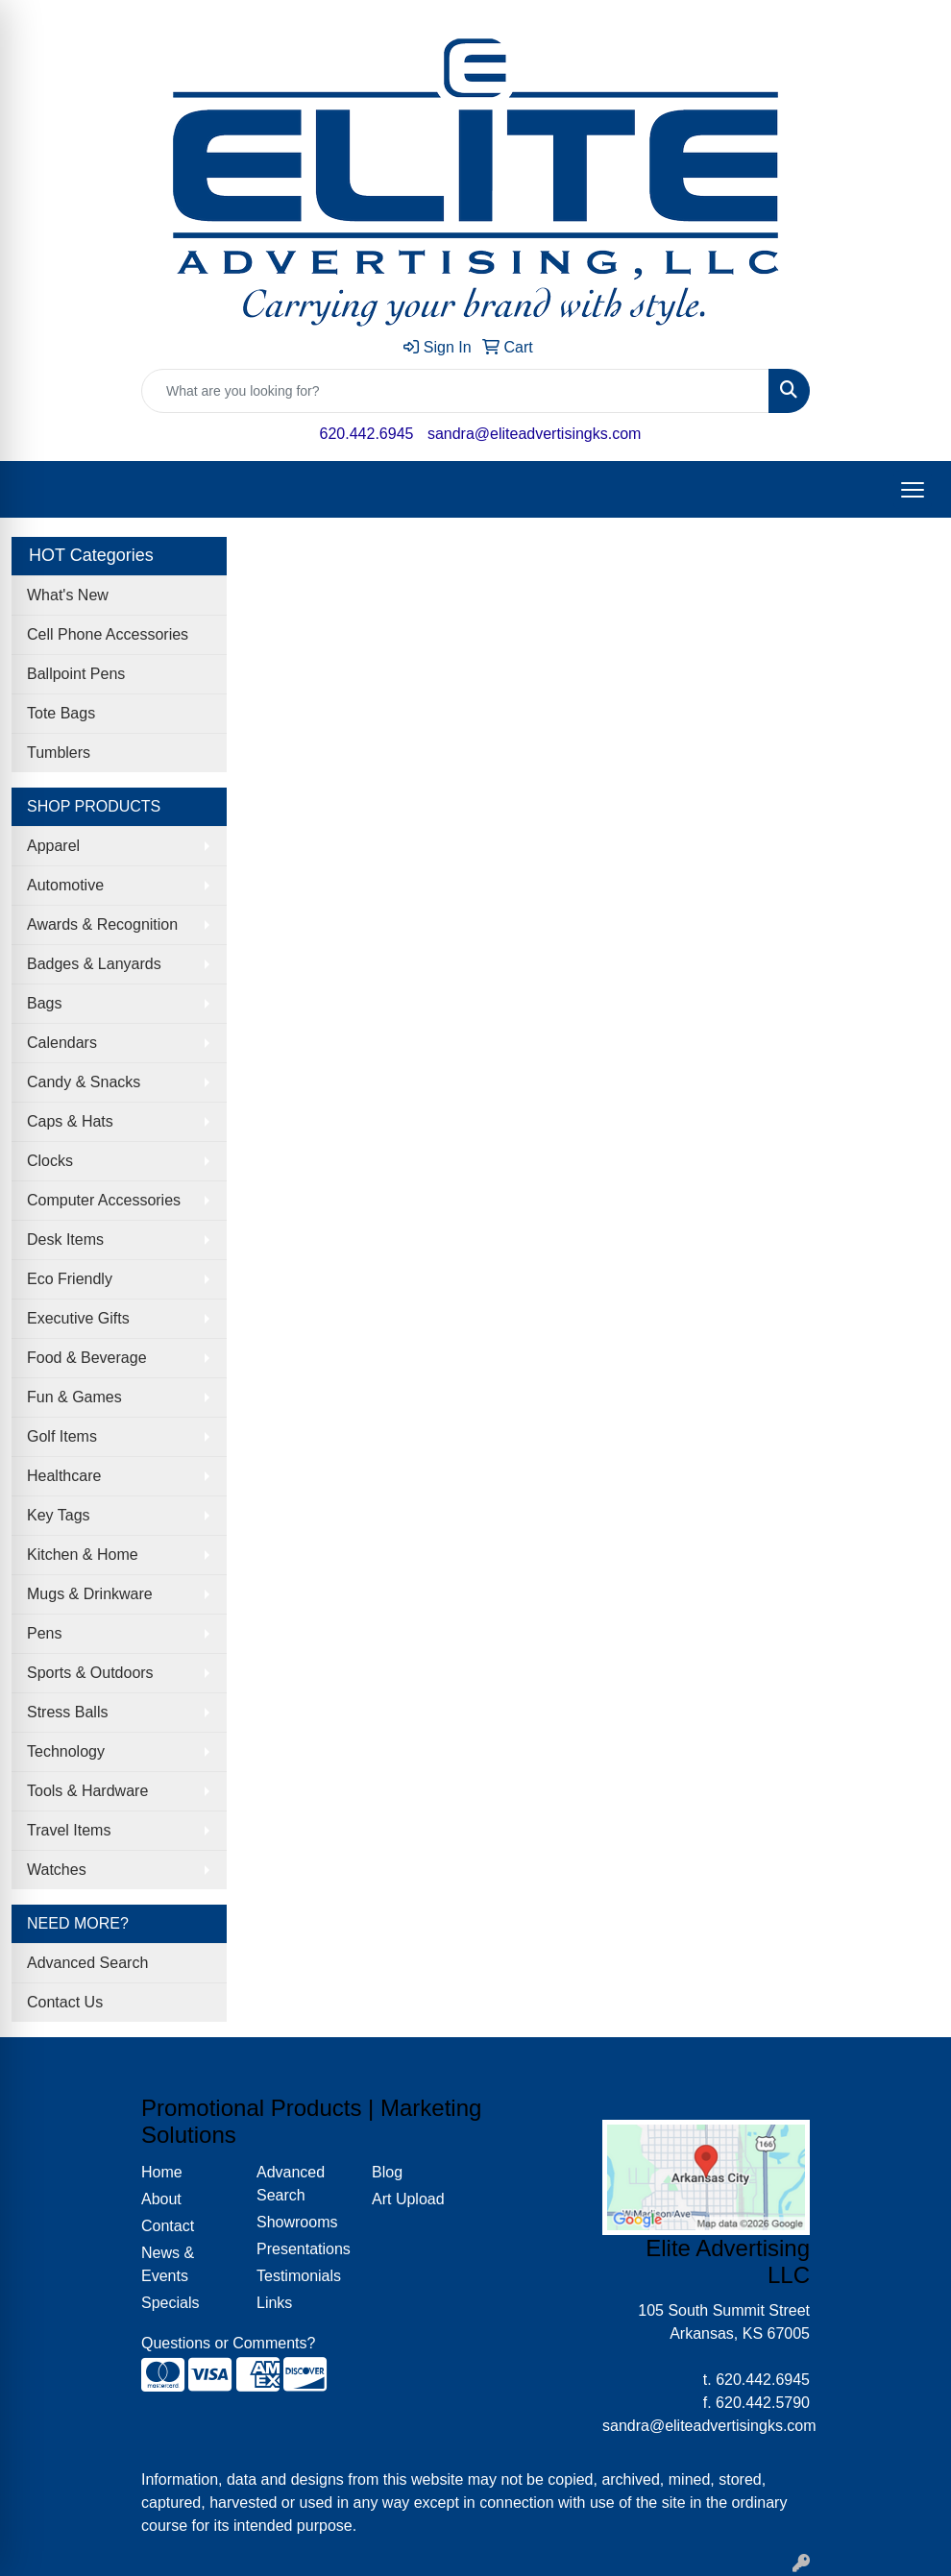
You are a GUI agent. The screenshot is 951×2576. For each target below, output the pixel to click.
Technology (66, 1751)
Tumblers (58, 752)
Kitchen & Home (82, 1554)
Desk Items (65, 1239)
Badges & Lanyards (94, 964)
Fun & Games (74, 1397)
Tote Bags (61, 713)
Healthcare (64, 1476)
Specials (170, 2303)
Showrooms (296, 2222)
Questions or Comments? (228, 2343)
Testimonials (298, 2276)
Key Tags (58, 1515)
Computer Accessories (104, 1200)
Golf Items (62, 1436)
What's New (68, 595)
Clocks (50, 1161)
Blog (387, 2172)
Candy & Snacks (83, 1082)
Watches (56, 1869)
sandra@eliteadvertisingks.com (534, 433)
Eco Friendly (69, 1279)
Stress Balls (67, 1712)
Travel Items (68, 1830)
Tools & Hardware (87, 1791)
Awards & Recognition (102, 924)
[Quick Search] (455, 391)
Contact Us (65, 2002)
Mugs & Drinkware (90, 1594)
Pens (44, 1633)
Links (274, 2303)
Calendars (62, 1042)
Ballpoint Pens (76, 674)
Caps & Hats (70, 1121)
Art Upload (408, 2199)
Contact (167, 2226)
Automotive (65, 885)
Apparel (53, 846)
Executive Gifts (78, 1318)
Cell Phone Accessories (107, 634)
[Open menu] (912, 490)
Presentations (302, 2249)
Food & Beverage (87, 1357)
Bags (44, 1003)
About (161, 2199)
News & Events (167, 2264)
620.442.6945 (367, 433)
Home (162, 2172)
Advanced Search (87, 1963)
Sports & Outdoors (90, 1673)
